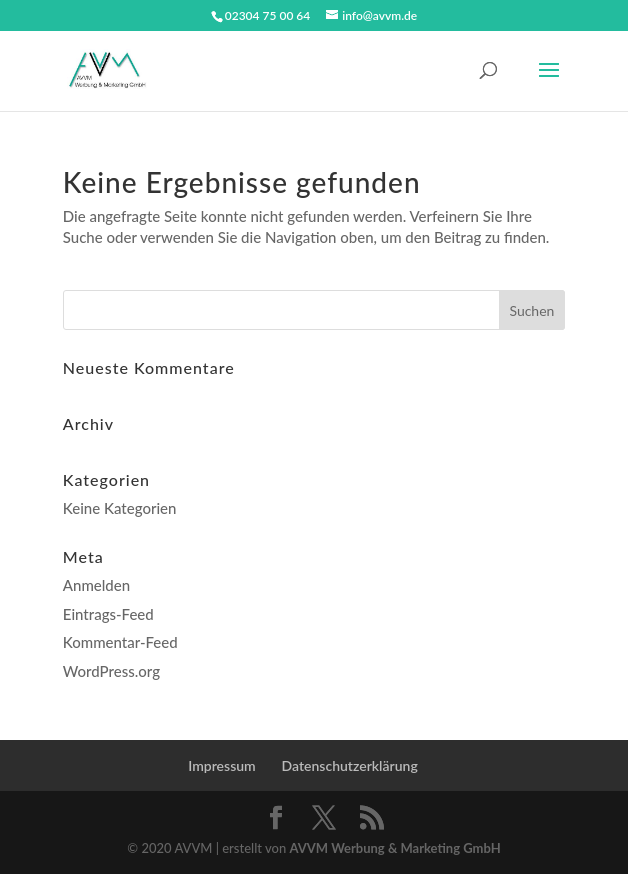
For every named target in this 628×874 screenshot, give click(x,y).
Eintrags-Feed (108, 614)
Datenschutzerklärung (350, 765)
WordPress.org (111, 671)
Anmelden (96, 585)
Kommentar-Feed (120, 642)
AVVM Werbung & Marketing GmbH (394, 848)
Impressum (222, 765)
